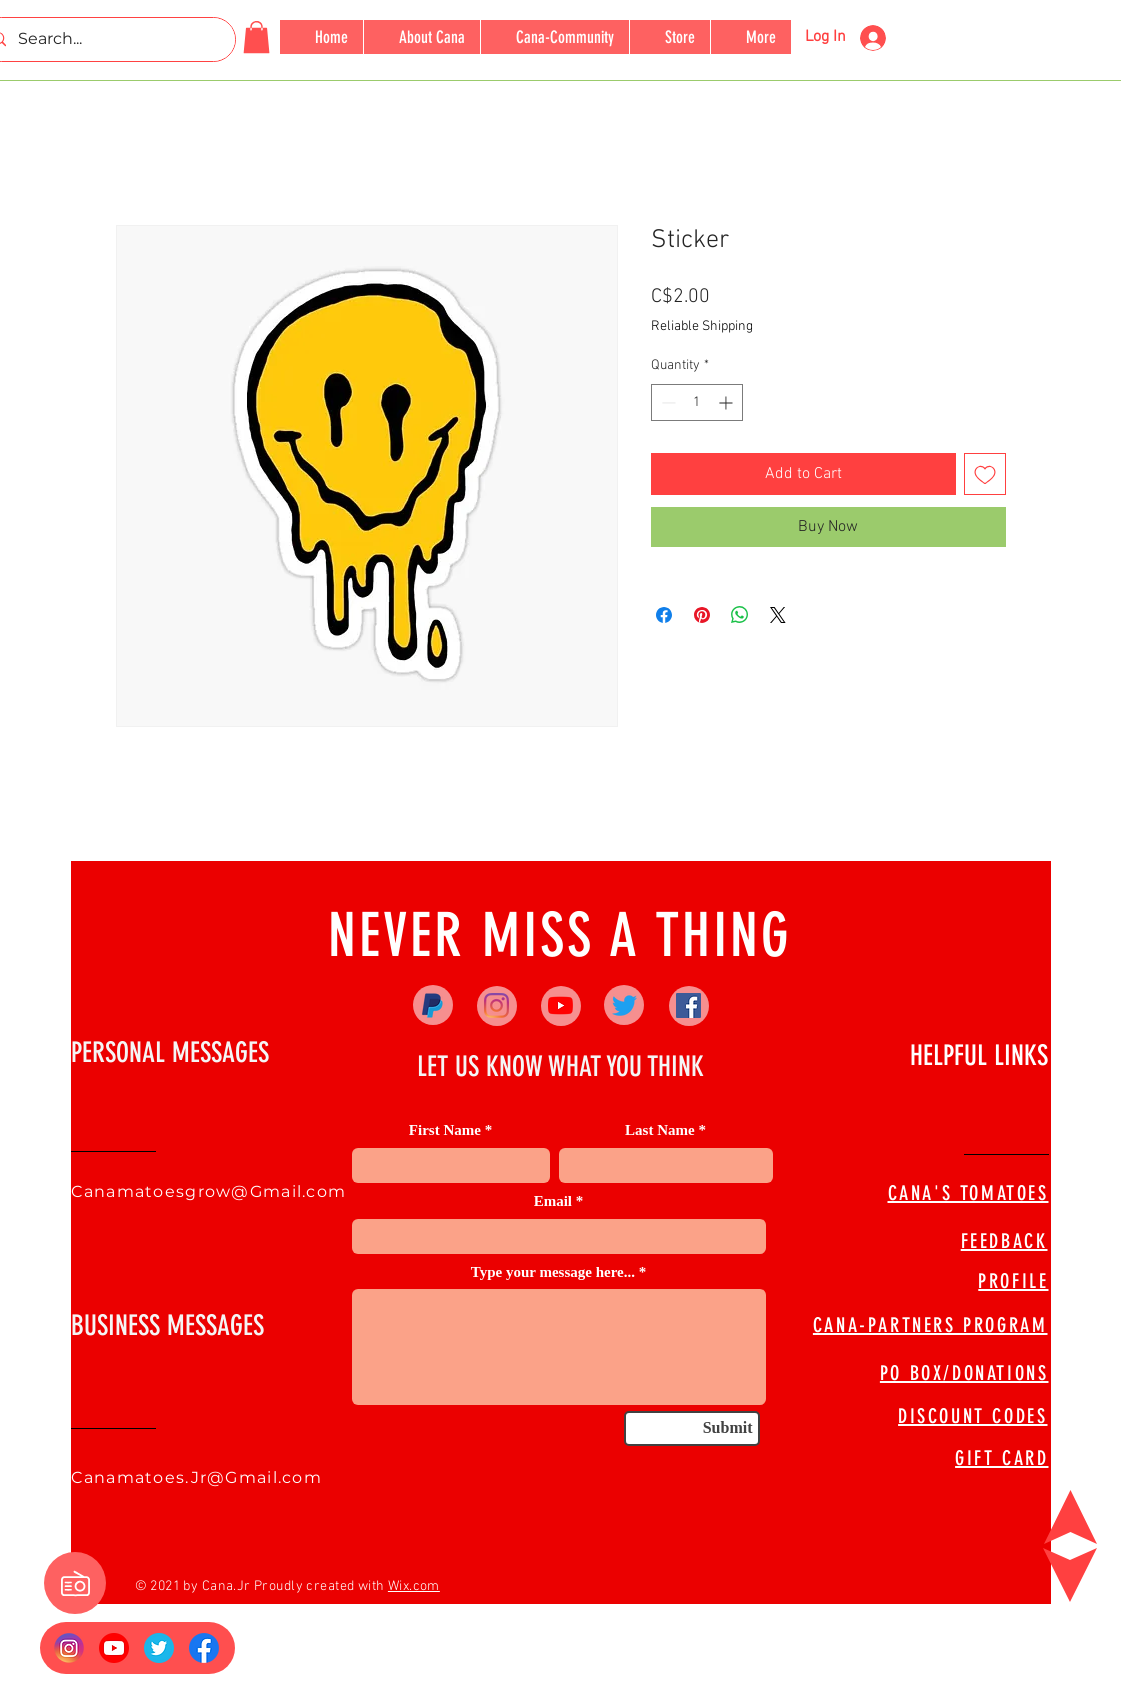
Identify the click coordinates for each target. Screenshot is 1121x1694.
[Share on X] (778, 615)
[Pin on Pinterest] (702, 615)
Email (553, 1201)
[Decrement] (666, 402)
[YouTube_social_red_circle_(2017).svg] (114, 1648)
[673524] (159, 1648)
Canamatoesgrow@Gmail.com (209, 1191)
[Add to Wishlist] (985, 474)
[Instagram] (496, 1005)
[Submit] (692, 1428)
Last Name (660, 1130)
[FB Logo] (204, 1648)
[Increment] (727, 402)
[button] (256, 37)
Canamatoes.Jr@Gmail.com (196, 1477)
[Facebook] (688, 1005)
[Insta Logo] (69, 1648)
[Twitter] (624, 1005)
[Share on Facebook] (664, 615)
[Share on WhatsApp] (740, 615)
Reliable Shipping (702, 326)
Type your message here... (553, 1272)
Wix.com (414, 1586)
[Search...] (105, 39)
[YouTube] (560, 1005)
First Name (445, 1130)
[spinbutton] (697, 402)
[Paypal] (432, 1005)
